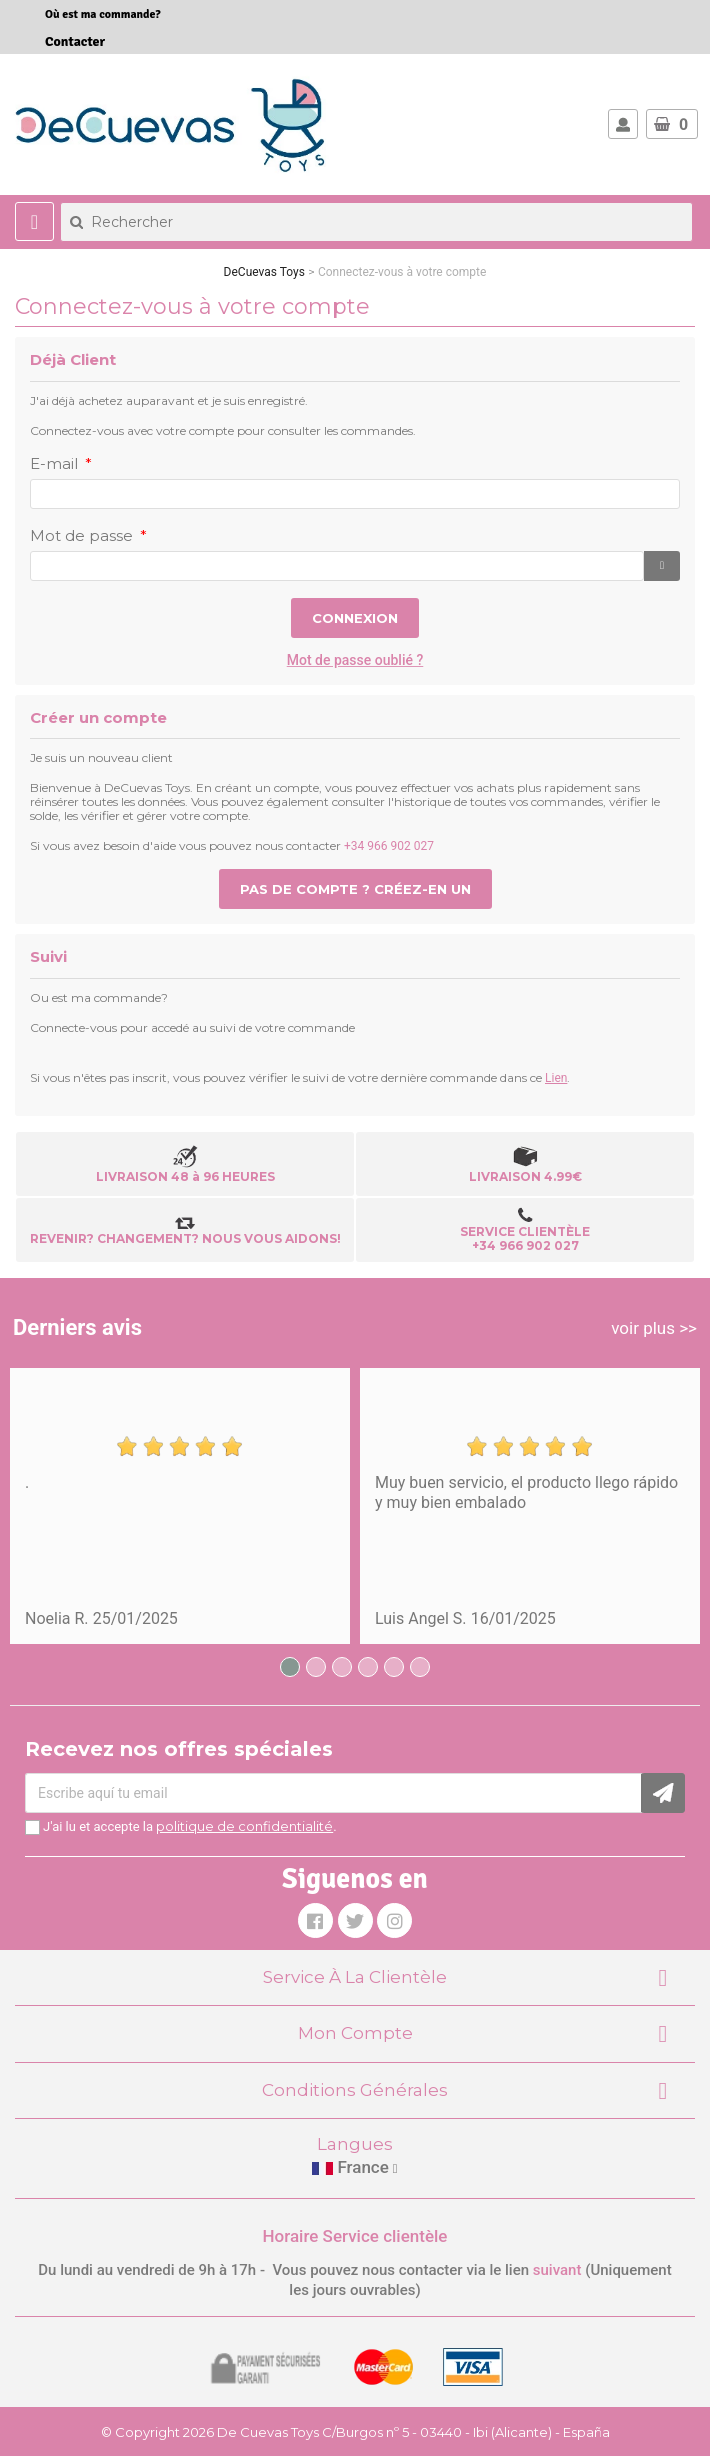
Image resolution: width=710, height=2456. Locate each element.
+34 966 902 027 (389, 846)
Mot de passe (83, 535)
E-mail (56, 463)
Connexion (355, 618)
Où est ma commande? (103, 14)
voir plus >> (654, 1328)
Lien (556, 1078)
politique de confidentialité (244, 1826)
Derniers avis (77, 1327)
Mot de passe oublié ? (355, 660)
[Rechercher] (376, 222)
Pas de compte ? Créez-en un (355, 889)
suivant (557, 2270)
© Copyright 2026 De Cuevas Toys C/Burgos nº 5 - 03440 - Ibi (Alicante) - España (355, 2432)
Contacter (75, 41)
